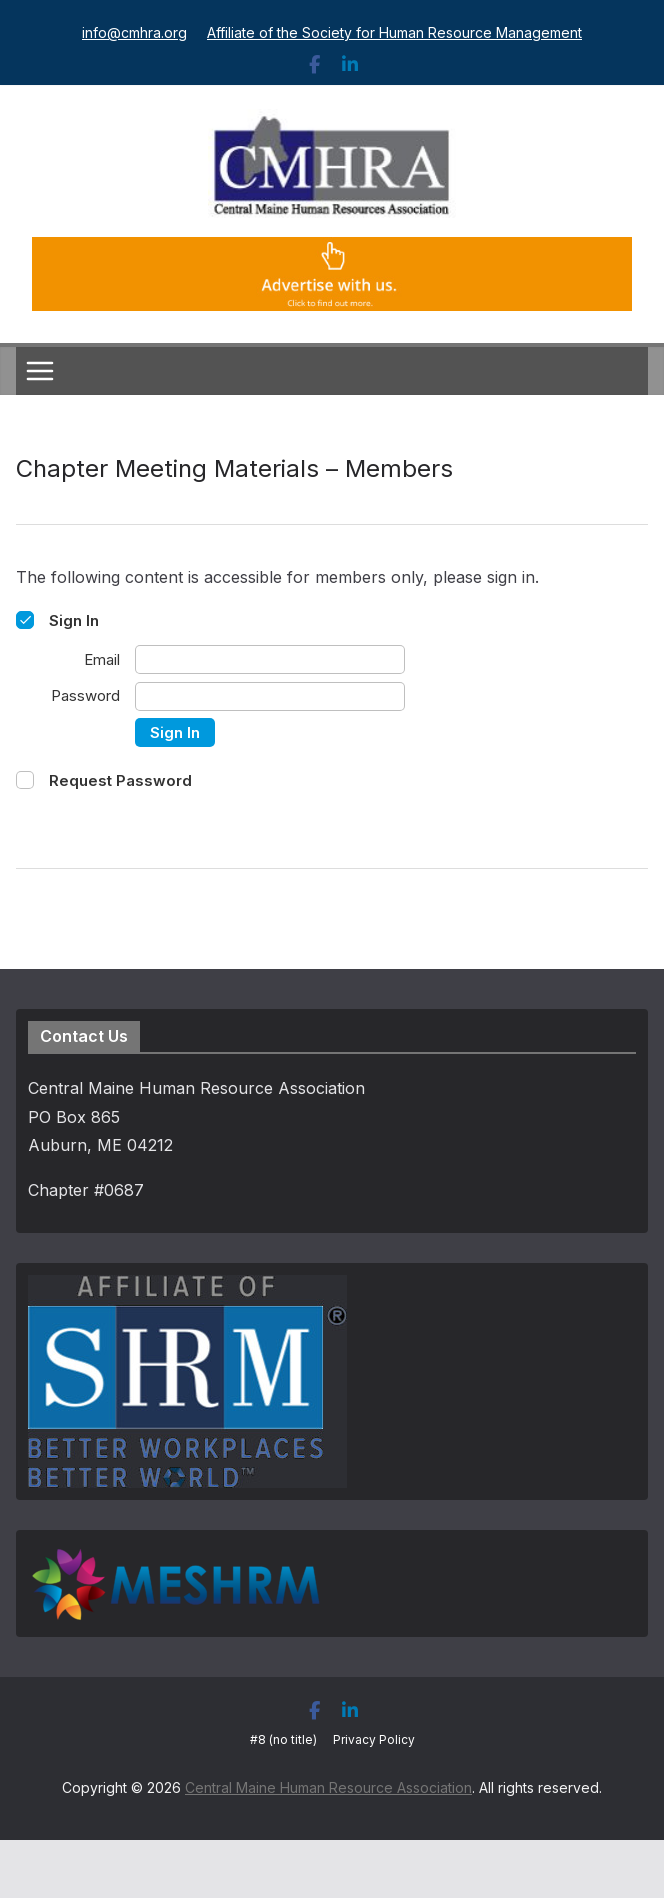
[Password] (270, 696)
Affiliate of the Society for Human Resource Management (394, 32)
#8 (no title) (283, 1739)
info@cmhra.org (134, 32)
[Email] (270, 659)
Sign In (175, 732)
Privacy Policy (374, 1739)
